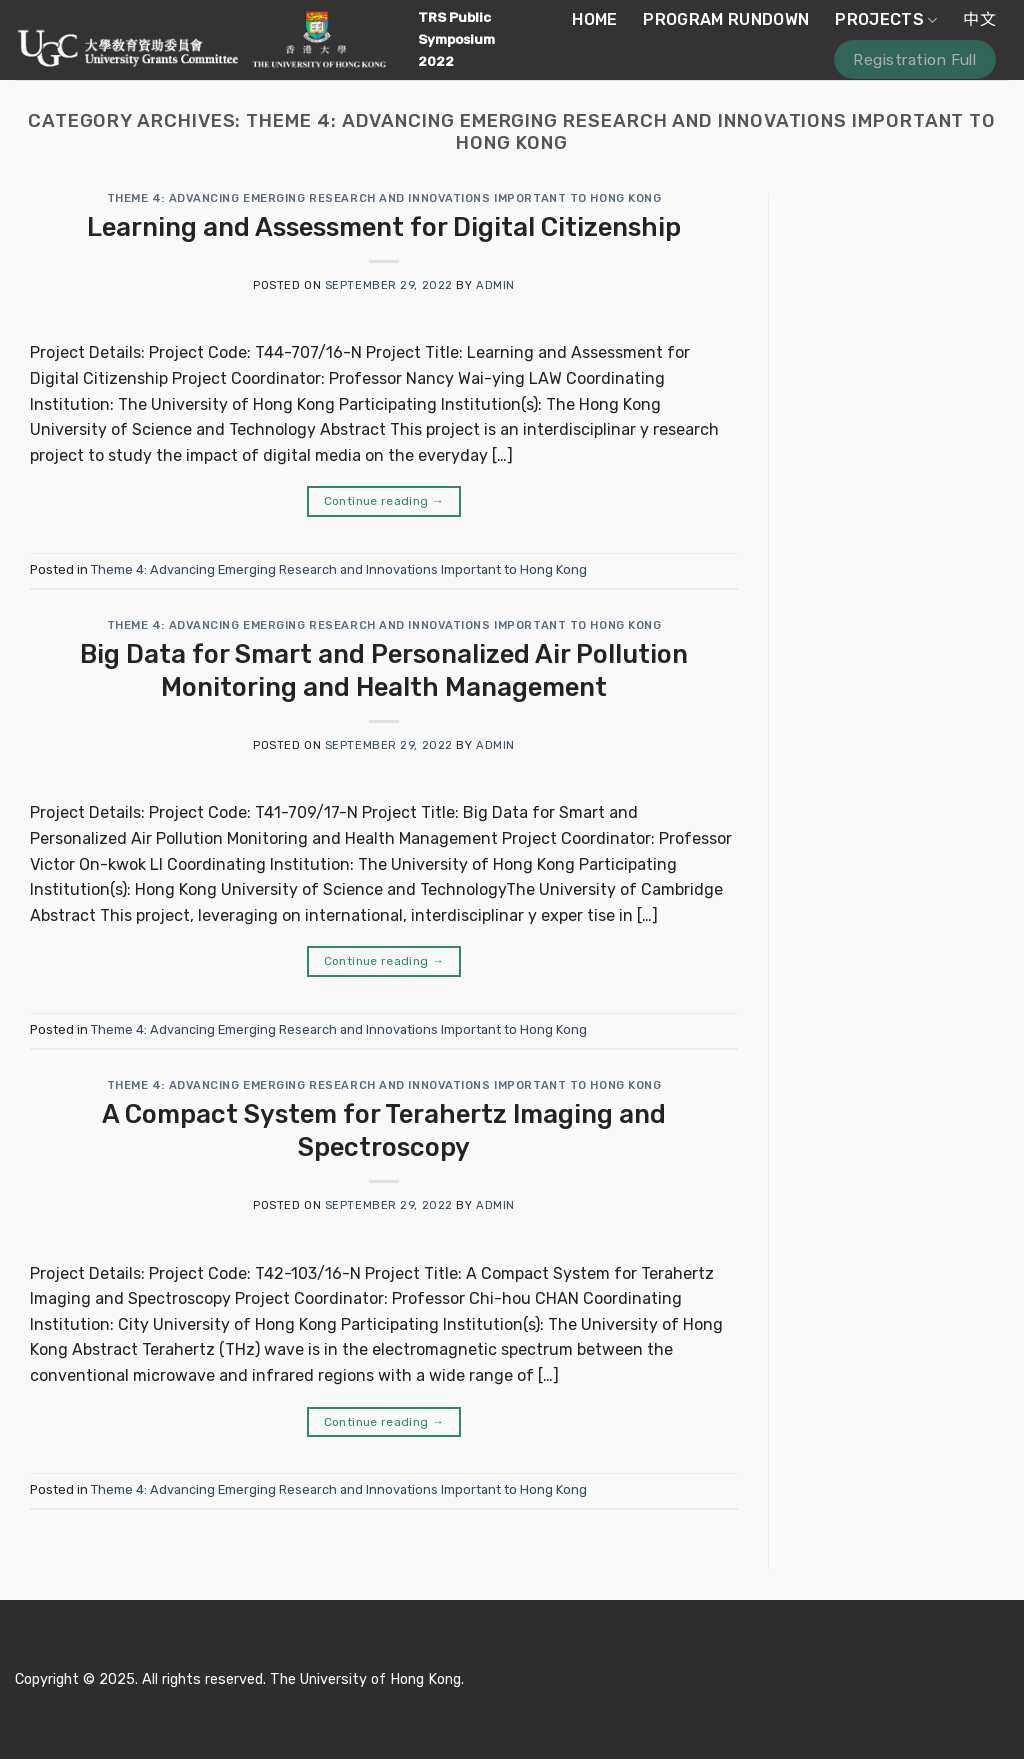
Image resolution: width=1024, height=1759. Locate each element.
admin (495, 285)
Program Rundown (726, 19)
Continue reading (384, 501)
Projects (886, 20)
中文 (979, 19)
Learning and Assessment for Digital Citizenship (384, 227)
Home (594, 19)
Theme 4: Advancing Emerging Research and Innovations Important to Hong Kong (384, 198)
